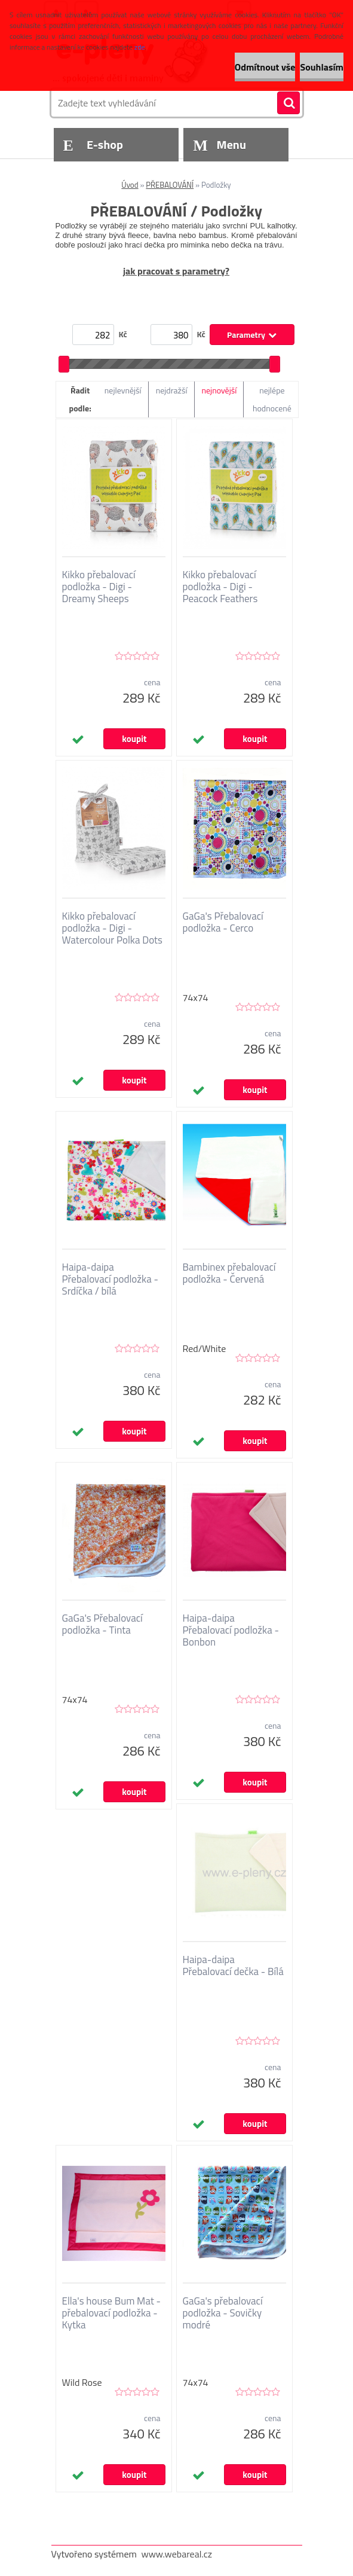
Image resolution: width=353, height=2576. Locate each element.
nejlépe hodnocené (272, 399)
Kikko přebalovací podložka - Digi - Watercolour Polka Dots (112, 928)
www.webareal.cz (176, 2554)
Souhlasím (321, 67)
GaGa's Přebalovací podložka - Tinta (102, 1624)
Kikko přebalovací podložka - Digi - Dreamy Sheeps (99, 587)
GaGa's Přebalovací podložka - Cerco (223, 922)
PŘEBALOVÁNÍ (170, 185)
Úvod (129, 185)
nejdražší (172, 390)
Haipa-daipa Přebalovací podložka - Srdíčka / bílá (110, 1279)
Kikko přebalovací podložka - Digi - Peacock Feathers (220, 587)
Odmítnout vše (265, 67)
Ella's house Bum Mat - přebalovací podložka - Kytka (111, 2313)
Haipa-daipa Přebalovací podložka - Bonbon (231, 1630)
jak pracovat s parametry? (176, 271)
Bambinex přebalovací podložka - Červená (229, 1273)
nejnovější (219, 390)
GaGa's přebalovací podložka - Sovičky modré (223, 2313)
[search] (288, 103)
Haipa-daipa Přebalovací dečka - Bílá (233, 1965)
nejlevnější (123, 390)
